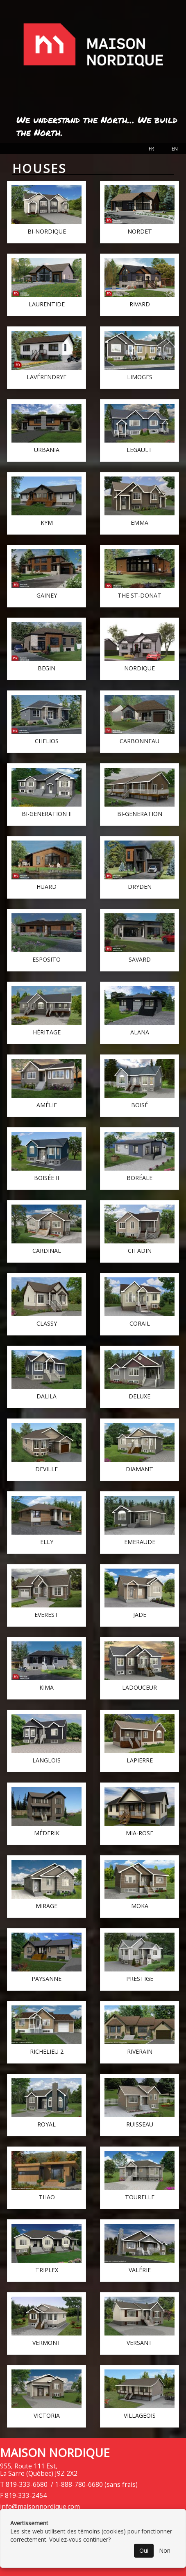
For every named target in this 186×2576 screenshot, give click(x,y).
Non (164, 2550)
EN (175, 148)
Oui (143, 2550)
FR (151, 148)
